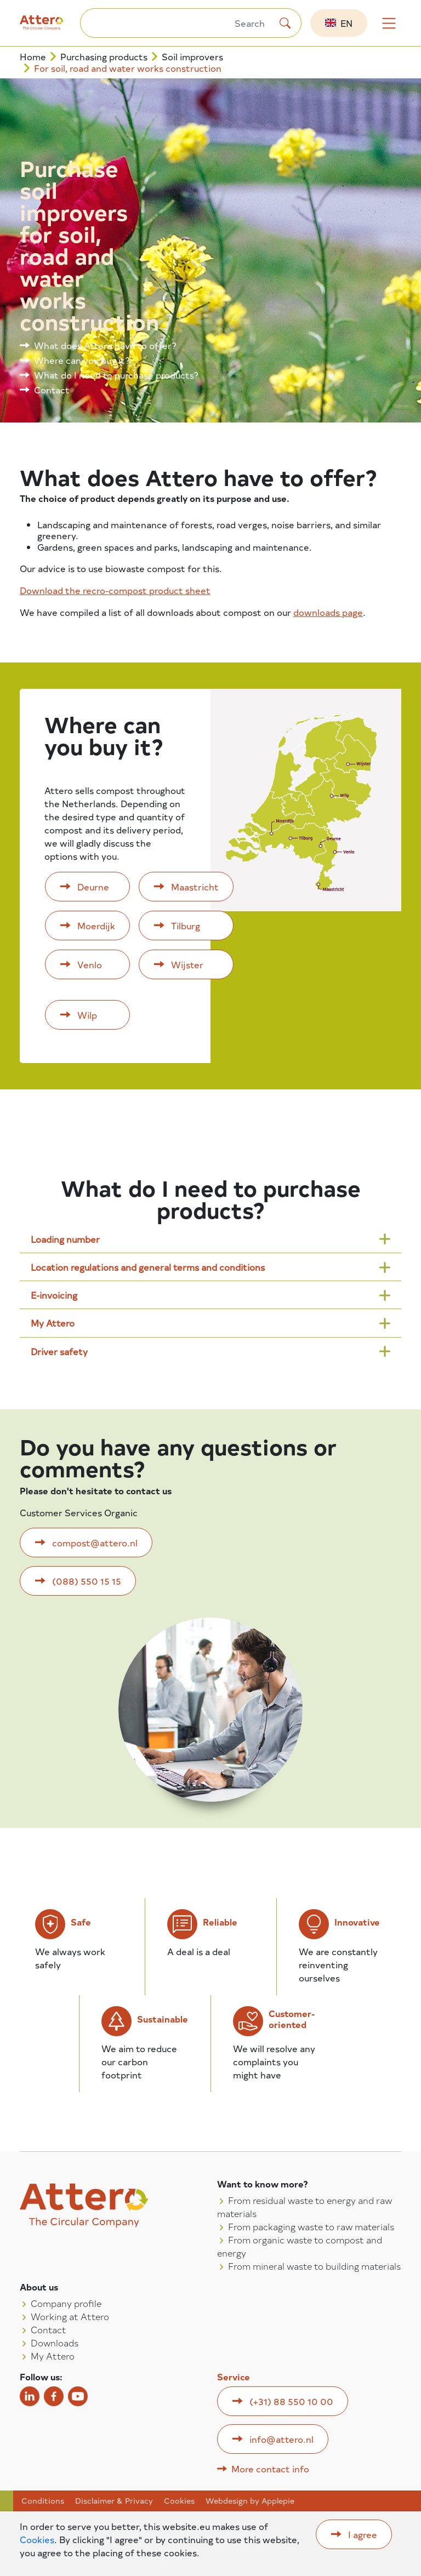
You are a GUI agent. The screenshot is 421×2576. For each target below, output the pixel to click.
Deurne (93, 887)
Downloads (54, 2343)
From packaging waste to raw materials (311, 2226)
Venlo (89, 964)
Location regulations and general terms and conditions (148, 1267)
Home (33, 56)
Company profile (66, 2303)
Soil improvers (192, 56)
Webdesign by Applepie (250, 2501)
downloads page (328, 612)
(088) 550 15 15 (86, 1581)
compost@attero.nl (95, 1543)
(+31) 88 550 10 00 (291, 2401)
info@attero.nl (281, 2439)
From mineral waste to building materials (314, 2266)
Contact (52, 390)
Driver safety (59, 1351)
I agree (362, 2534)
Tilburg (185, 925)
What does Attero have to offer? (105, 345)
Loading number (65, 1239)
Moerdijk (96, 925)
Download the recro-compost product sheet (115, 590)
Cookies (179, 2501)
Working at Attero (70, 2316)
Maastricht (195, 887)
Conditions (42, 2501)
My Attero (53, 1323)
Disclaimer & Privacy (114, 2501)
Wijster (187, 964)
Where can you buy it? (82, 360)
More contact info (270, 2469)
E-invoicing (54, 1295)
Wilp (87, 1015)
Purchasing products (103, 56)
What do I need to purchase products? (116, 375)
